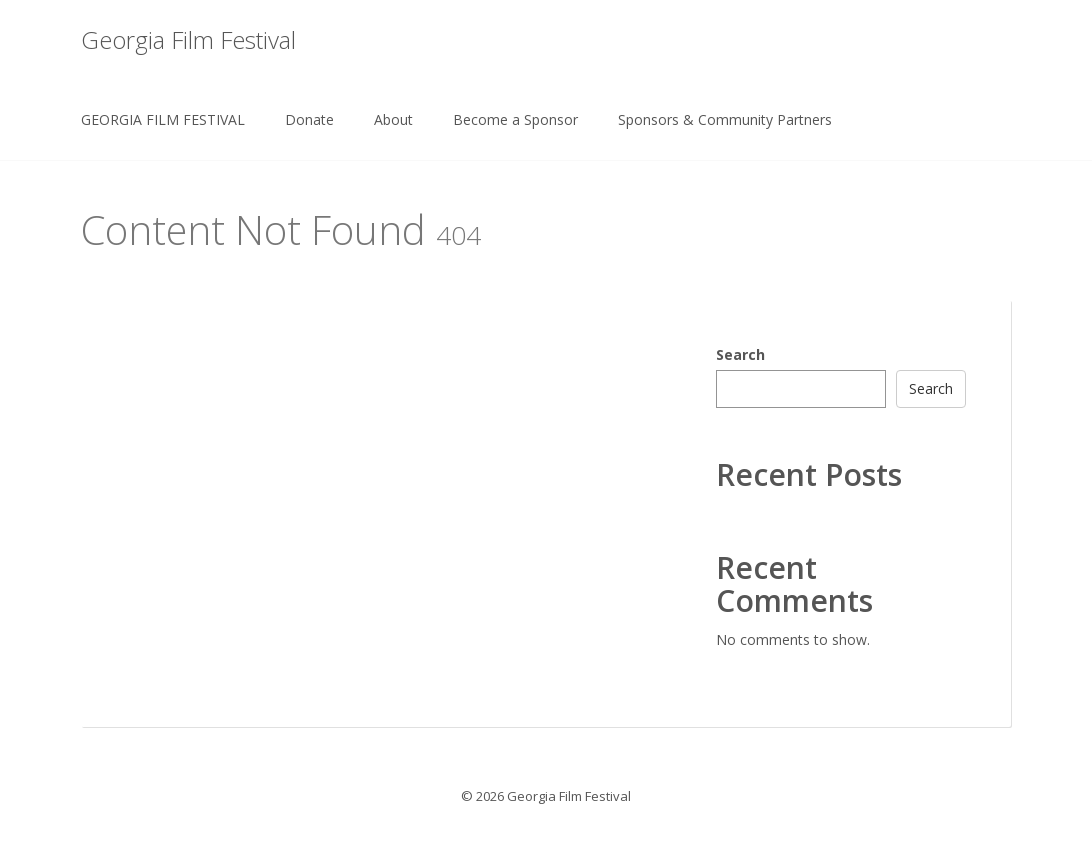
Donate (309, 119)
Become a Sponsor (515, 119)
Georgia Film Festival (188, 39)
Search (740, 354)
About (393, 119)
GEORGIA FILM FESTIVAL (163, 119)
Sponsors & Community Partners (725, 119)
